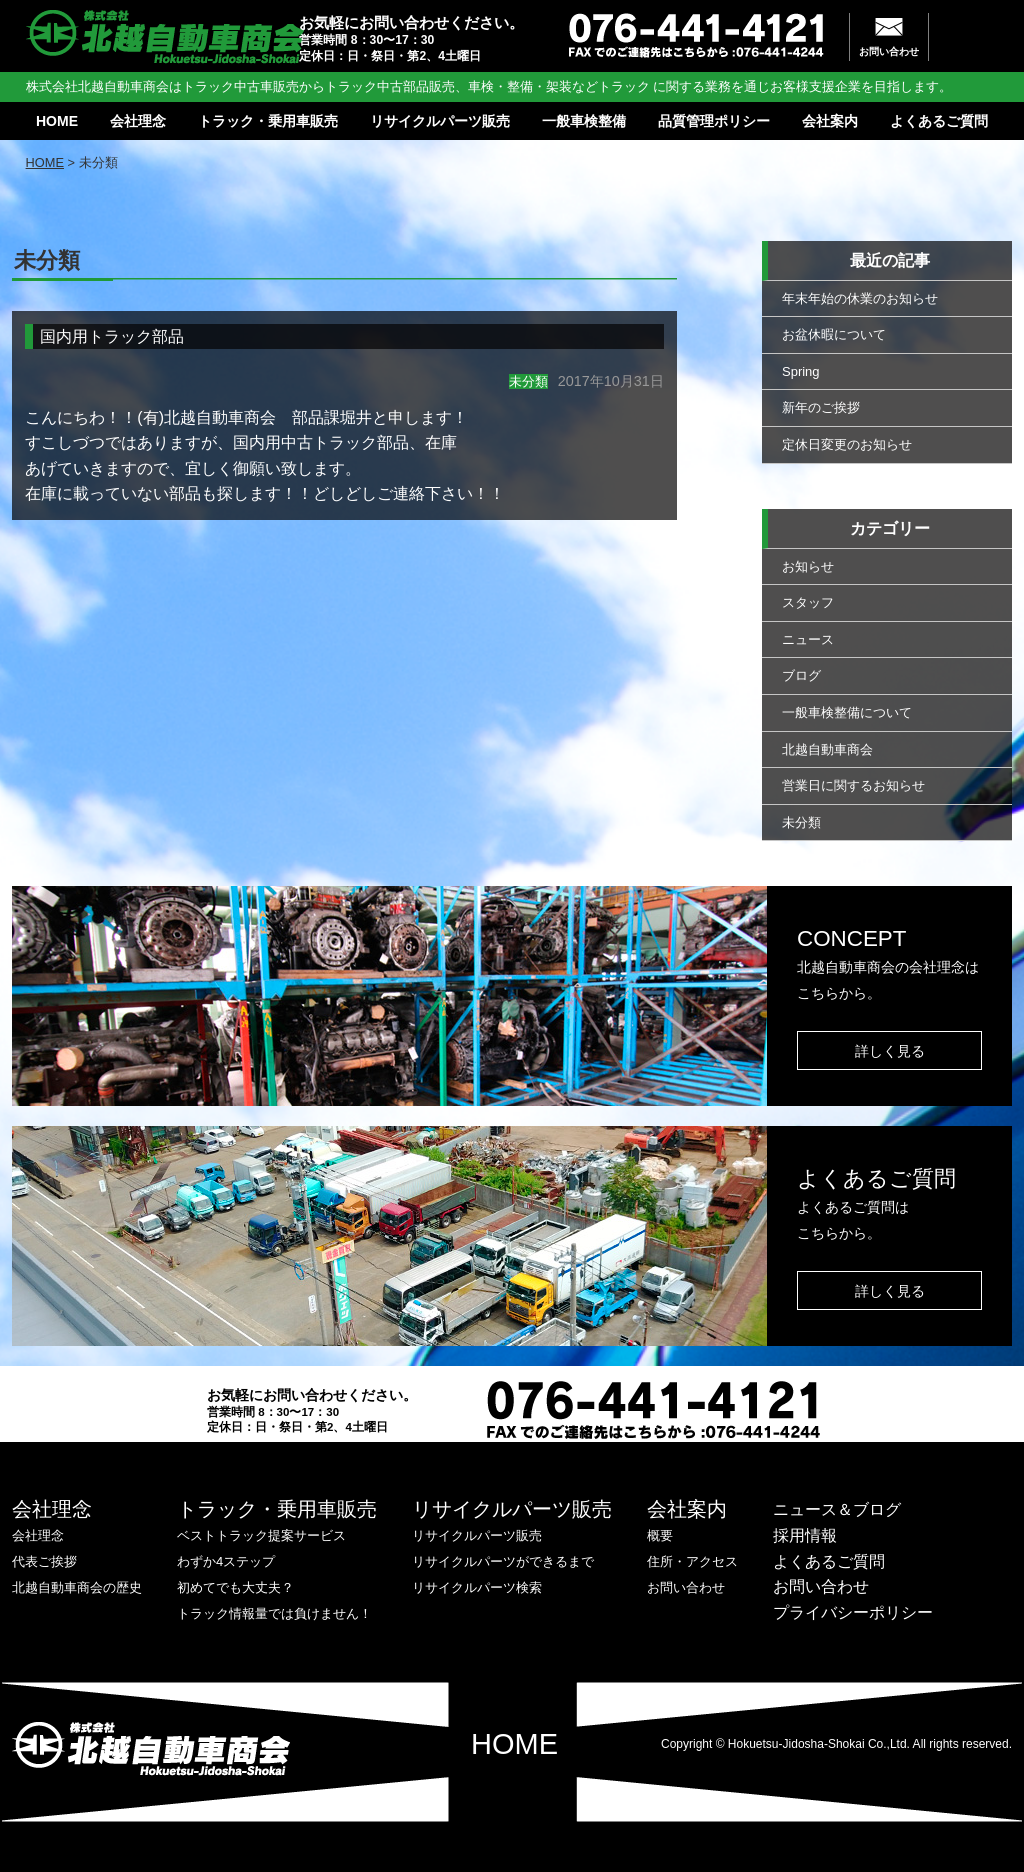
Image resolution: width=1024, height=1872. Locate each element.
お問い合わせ (889, 51)
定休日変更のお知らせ (847, 444)
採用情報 (805, 1535)
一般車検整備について (847, 712)
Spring (801, 371)
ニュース (808, 639)
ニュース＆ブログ (837, 1509)
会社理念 (138, 121)
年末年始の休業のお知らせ (860, 298)
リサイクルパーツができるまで (503, 1561)
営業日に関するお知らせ (853, 785)
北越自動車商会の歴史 (77, 1587)
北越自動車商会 (827, 749)
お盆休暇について (834, 334)
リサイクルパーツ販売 (440, 121)
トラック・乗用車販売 (268, 121)
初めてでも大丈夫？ (235, 1587)
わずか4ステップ (226, 1561)
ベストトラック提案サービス (261, 1535)
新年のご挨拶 (821, 407)
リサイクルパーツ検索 (477, 1587)
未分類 (801, 822)
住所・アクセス (692, 1561)
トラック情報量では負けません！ (274, 1613)
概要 (660, 1535)
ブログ (801, 675)
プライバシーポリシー (853, 1612)
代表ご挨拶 (44, 1561)
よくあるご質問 (939, 121)
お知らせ (808, 566)
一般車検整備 (584, 121)
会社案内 (830, 121)
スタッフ (808, 602)
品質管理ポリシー (714, 121)
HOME (57, 121)
